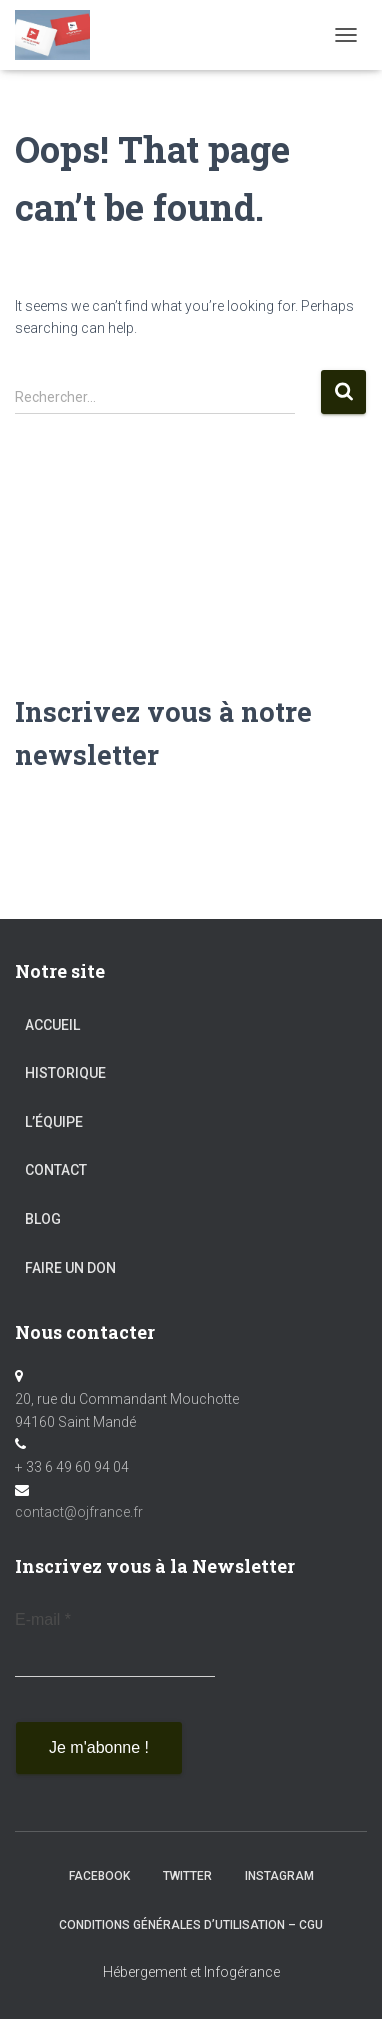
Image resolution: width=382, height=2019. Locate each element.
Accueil (52, 1025)
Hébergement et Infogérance (191, 1972)
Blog (43, 1219)
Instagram (279, 1876)
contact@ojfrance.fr (79, 1512)
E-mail (43, 1619)
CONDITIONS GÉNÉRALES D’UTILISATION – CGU (191, 1925)
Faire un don (70, 1268)
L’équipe (54, 1122)
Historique (65, 1073)
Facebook (99, 1876)
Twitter (187, 1876)
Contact (56, 1170)
